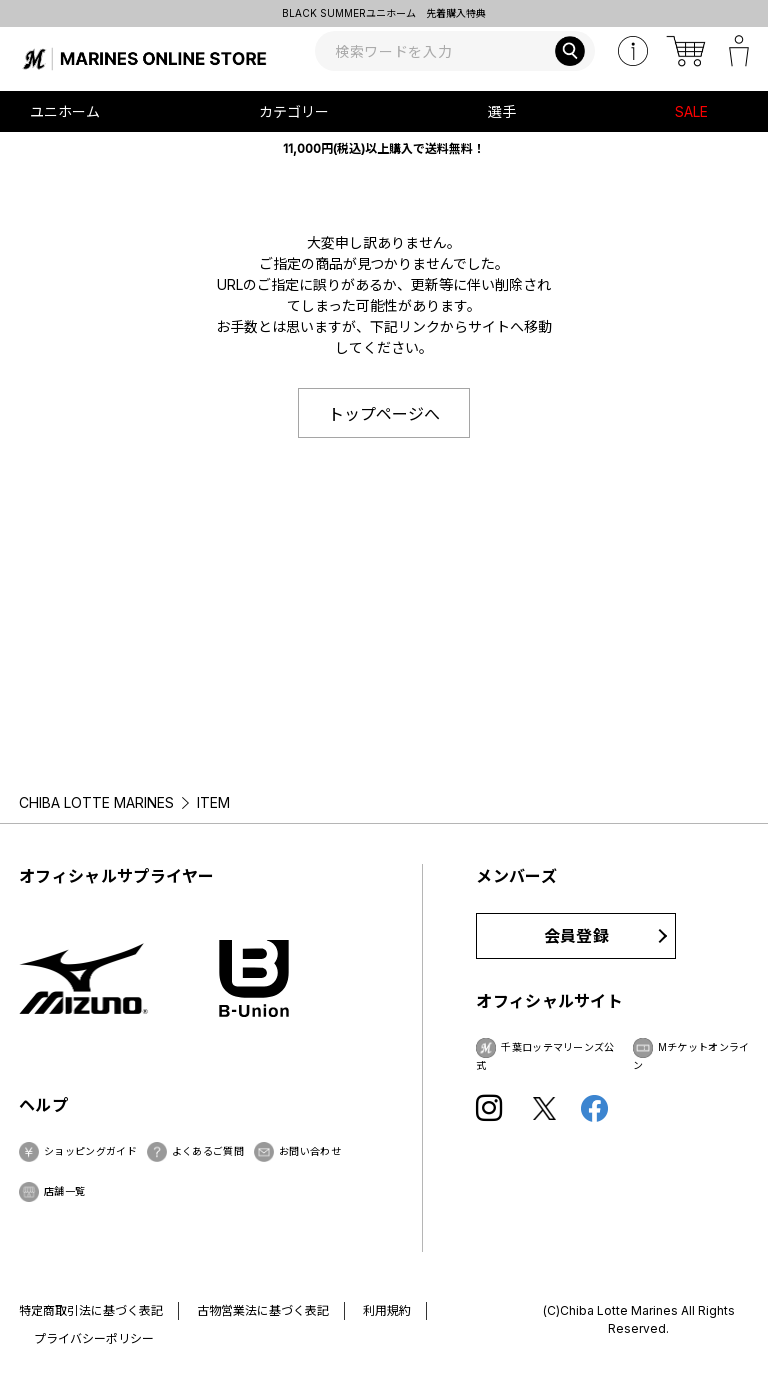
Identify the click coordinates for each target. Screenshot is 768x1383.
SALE (691, 111)
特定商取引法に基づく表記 (91, 1310)
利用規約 (387, 1310)
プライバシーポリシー (94, 1338)
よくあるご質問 (208, 1151)
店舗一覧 (64, 1191)
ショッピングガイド (90, 1151)
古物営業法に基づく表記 (263, 1310)
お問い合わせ (310, 1151)
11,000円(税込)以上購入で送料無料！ (384, 148)
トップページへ (384, 414)
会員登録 (576, 936)
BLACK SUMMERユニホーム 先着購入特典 (384, 13)
